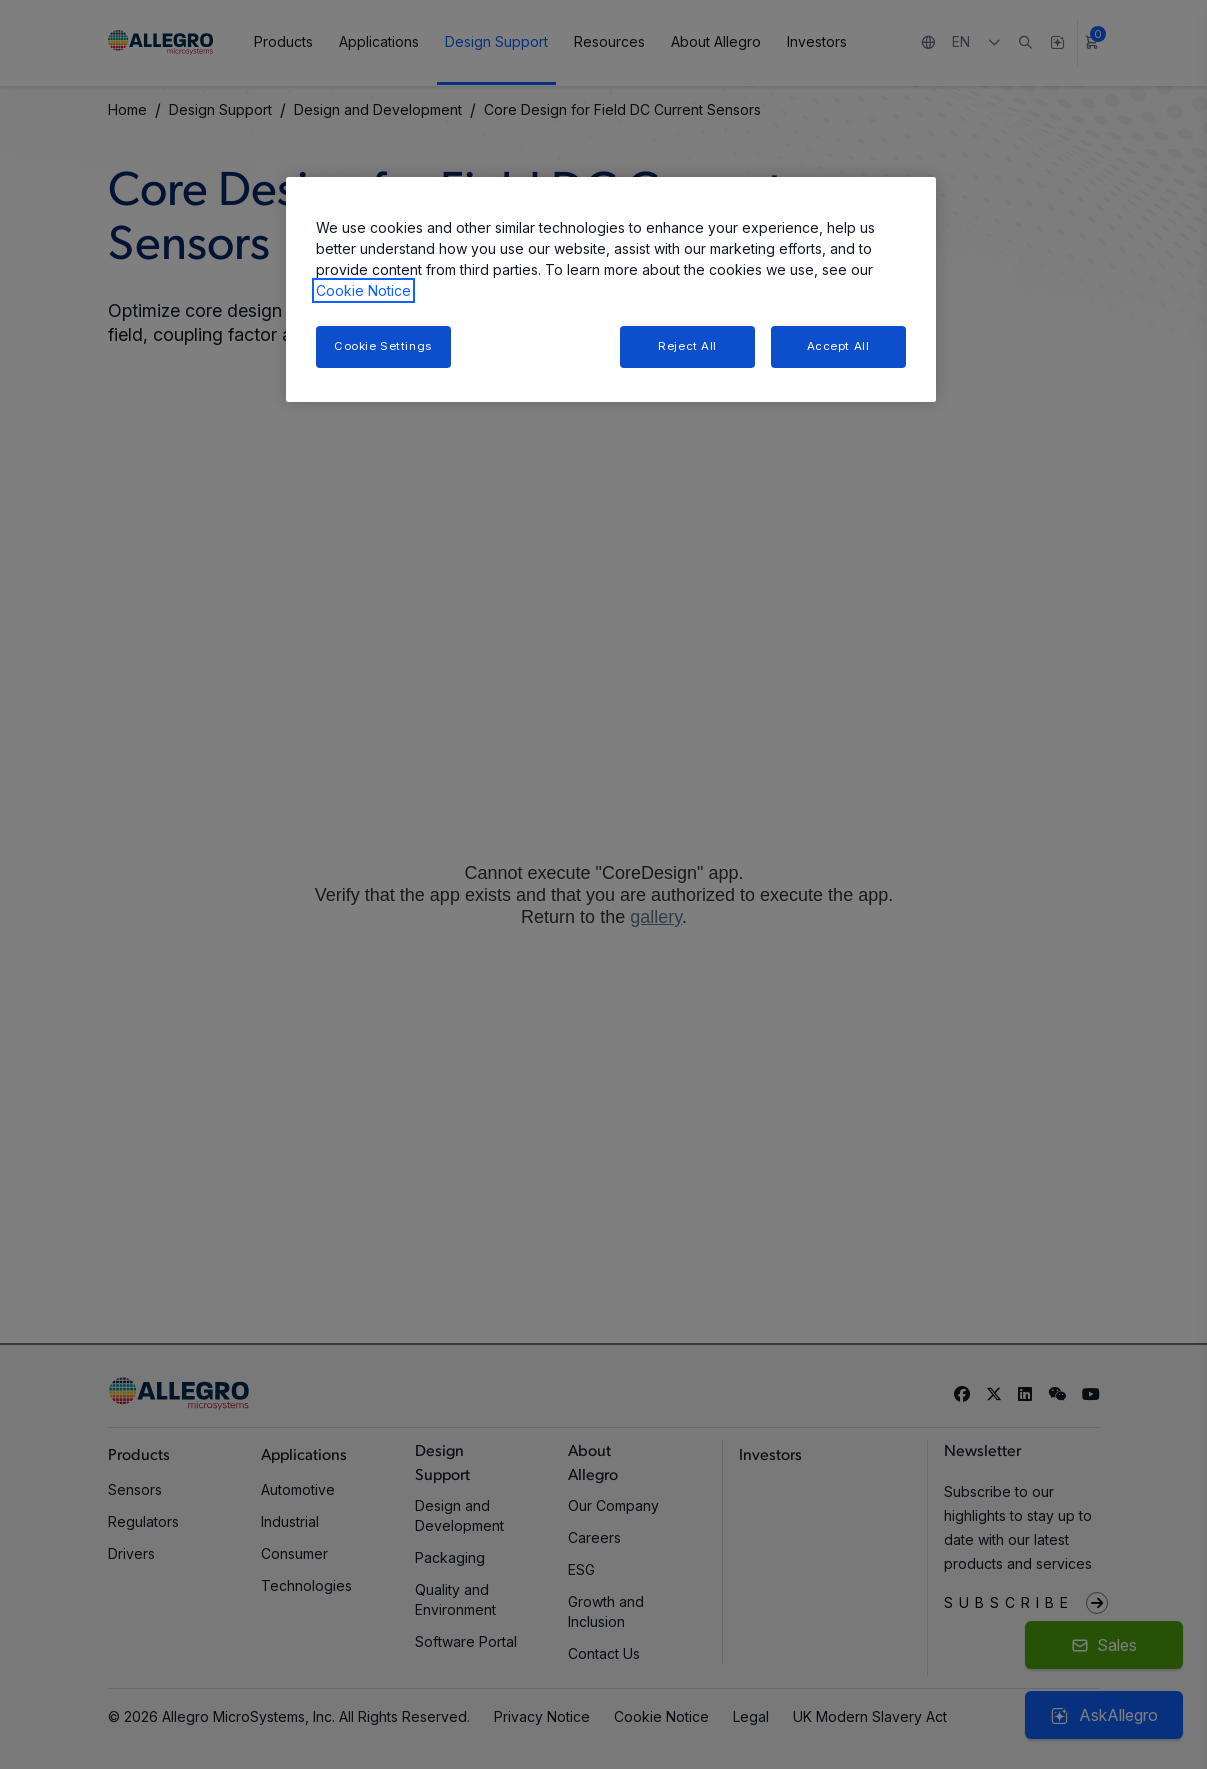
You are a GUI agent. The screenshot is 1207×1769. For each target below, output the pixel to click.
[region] (611, 289)
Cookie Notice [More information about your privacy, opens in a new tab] (363, 290)
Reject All (687, 346)
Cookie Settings (383, 346)
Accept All (838, 346)
